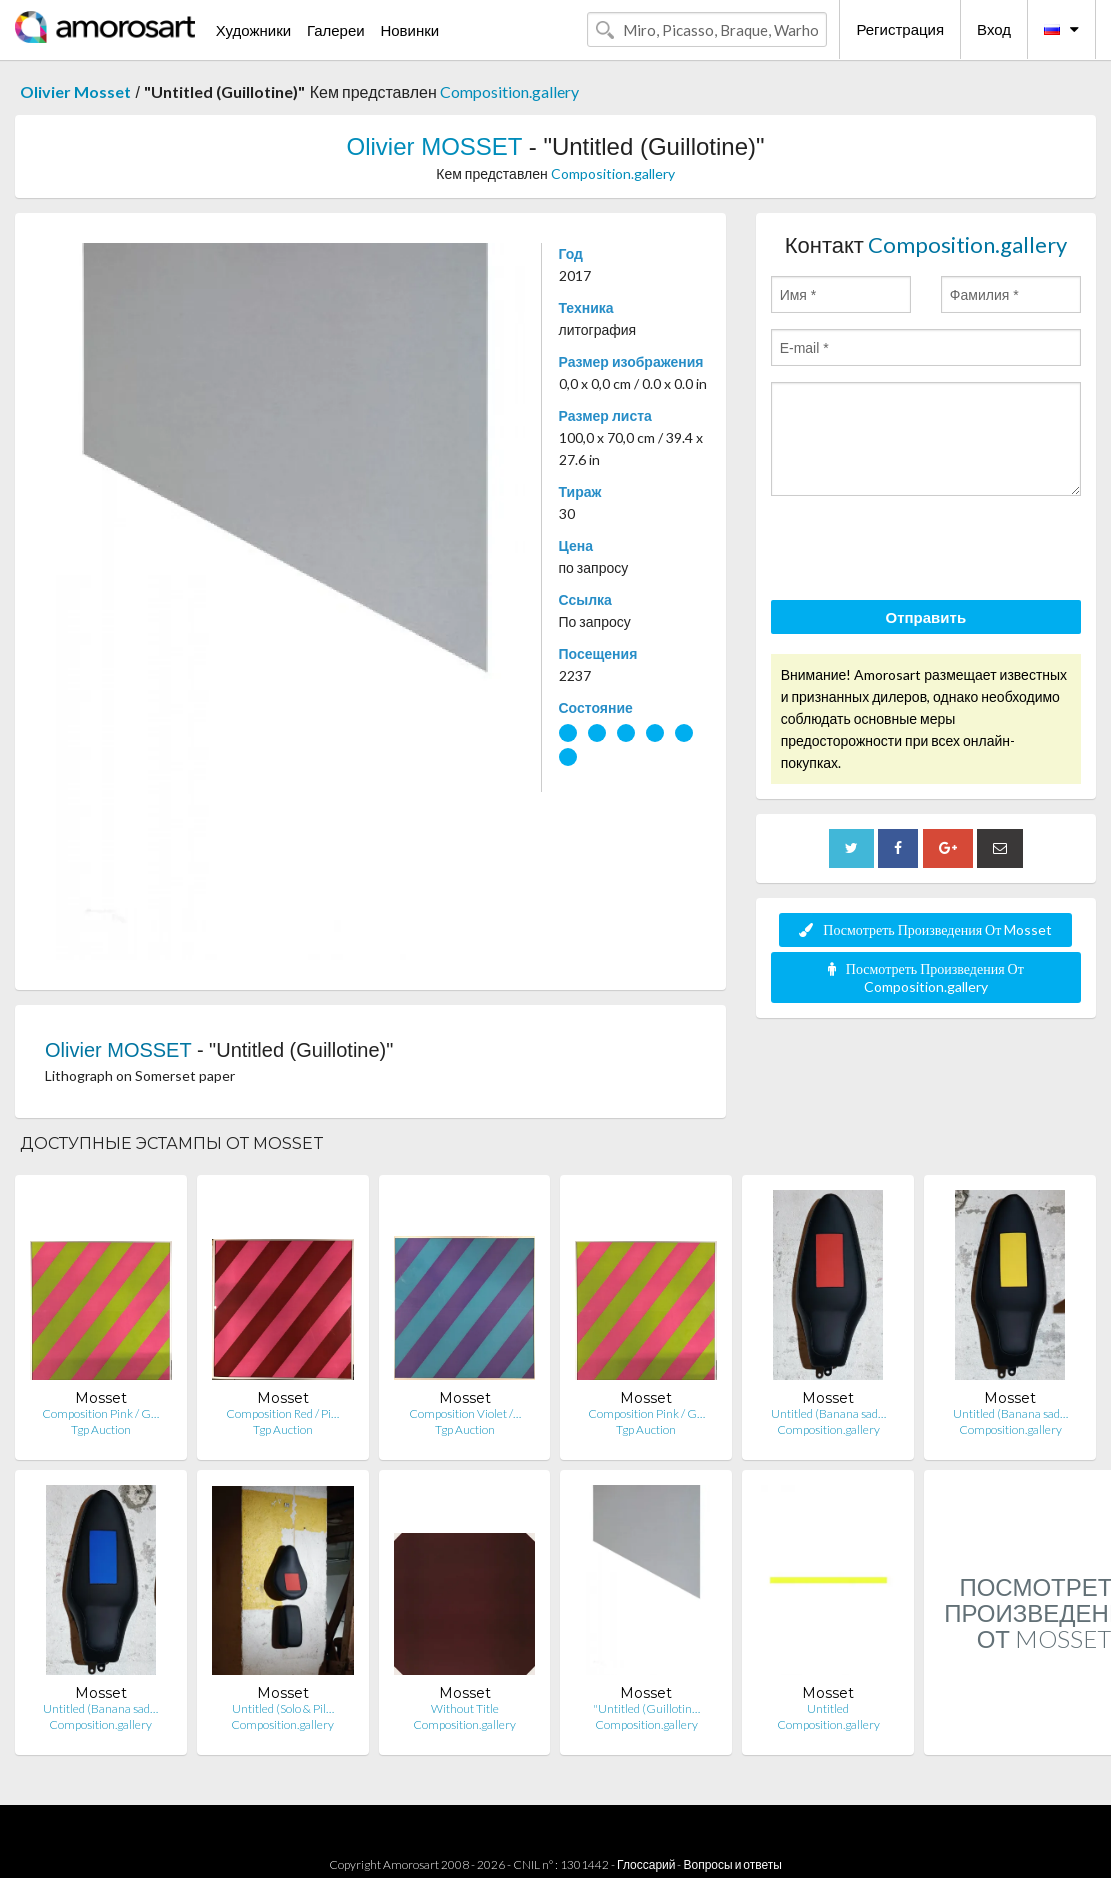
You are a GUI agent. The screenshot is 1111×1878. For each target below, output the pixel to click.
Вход (994, 29)
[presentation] (923, 551)
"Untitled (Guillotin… (646, 1708)
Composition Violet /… (465, 1413)
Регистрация (900, 29)
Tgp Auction (101, 1429)
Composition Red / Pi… (282, 1413)
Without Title (465, 1708)
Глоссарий (646, 1864)
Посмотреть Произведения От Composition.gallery (926, 977)
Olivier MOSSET (434, 146)
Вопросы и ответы (732, 1864)
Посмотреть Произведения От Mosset (925, 929)
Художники (253, 30)
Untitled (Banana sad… (828, 1413)
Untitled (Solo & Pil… (283, 1708)
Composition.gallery (509, 91)
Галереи (336, 30)
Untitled (828, 1708)
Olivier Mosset (75, 91)
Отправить (926, 617)
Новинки (409, 30)
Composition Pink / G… (100, 1413)
